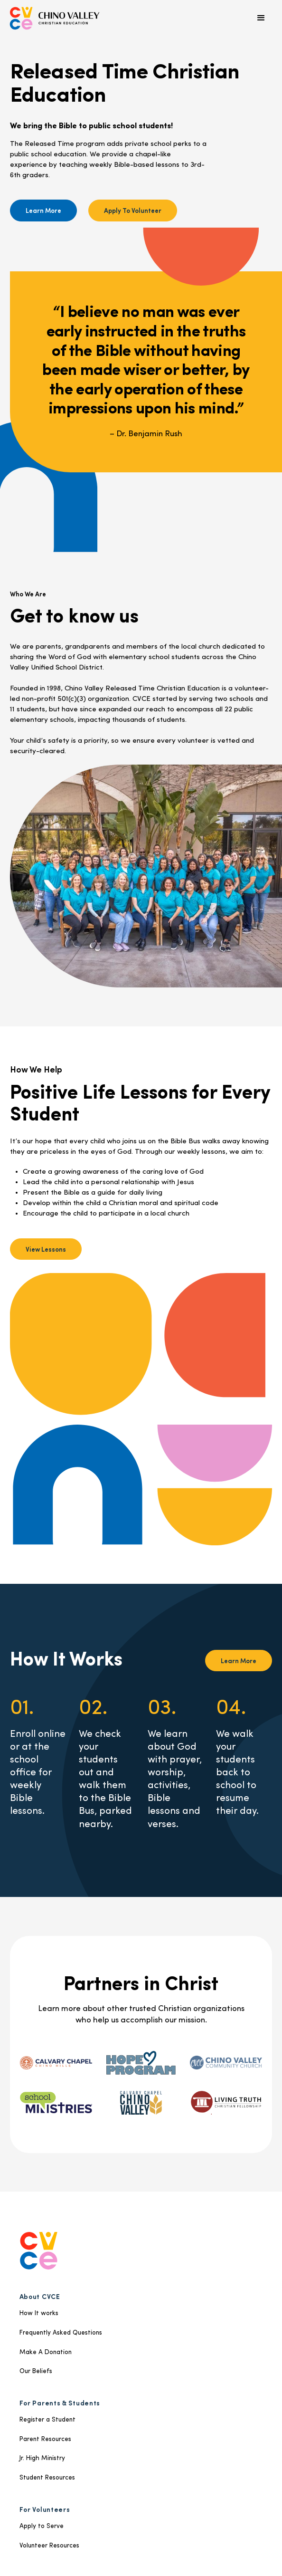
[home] (54, 18)
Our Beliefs (35, 2371)
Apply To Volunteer (132, 210)
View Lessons (46, 1249)
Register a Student (47, 2420)
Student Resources (47, 2478)
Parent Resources (45, 2439)
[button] (261, 18)
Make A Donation (45, 2352)
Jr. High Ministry (42, 2458)
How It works (38, 2313)
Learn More (43, 210)
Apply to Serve (41, 2526)
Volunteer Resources (49, 2546)
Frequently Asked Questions (60, 2333)
